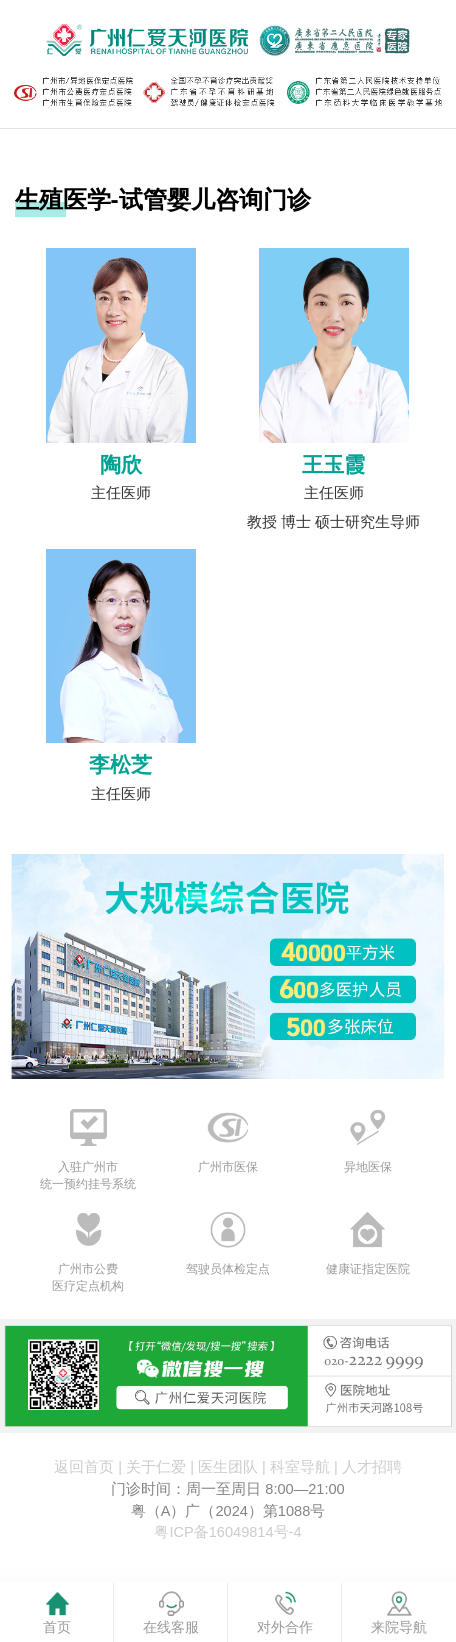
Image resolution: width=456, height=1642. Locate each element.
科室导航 (300, 1467)
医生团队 (228, 1467)
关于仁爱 (156, 1467)
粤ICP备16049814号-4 (227, 1532)
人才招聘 (372, 1467)
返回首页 (84, 1467)
